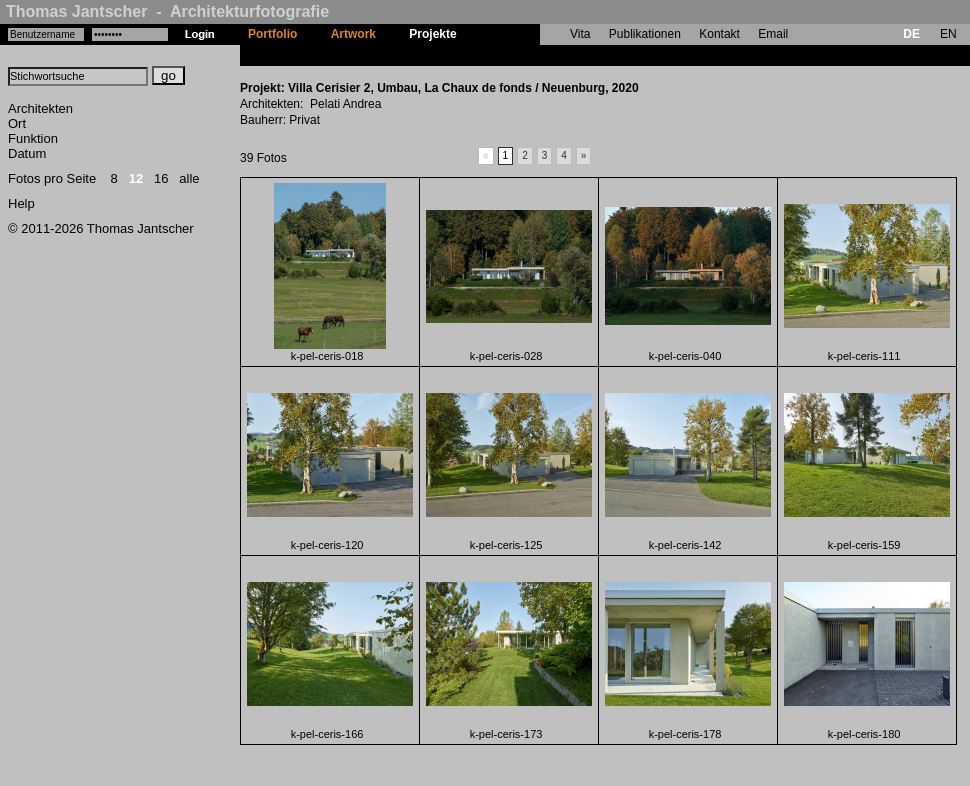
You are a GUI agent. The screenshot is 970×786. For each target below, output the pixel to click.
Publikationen (645, 34)
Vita (580, 34)
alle (189, 178)
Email (773, 34)
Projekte (432, 34)
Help (21, 203)
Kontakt (719, 34)
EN (948, 34)
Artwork (353, 34)
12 (136, 178)
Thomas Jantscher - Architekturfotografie (167, 11)
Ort (17, 123)
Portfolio (272, 34)
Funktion (33, 138)
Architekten (40, 108)
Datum (27, 153)
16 (161, 178)
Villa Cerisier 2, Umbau (538, 55)
